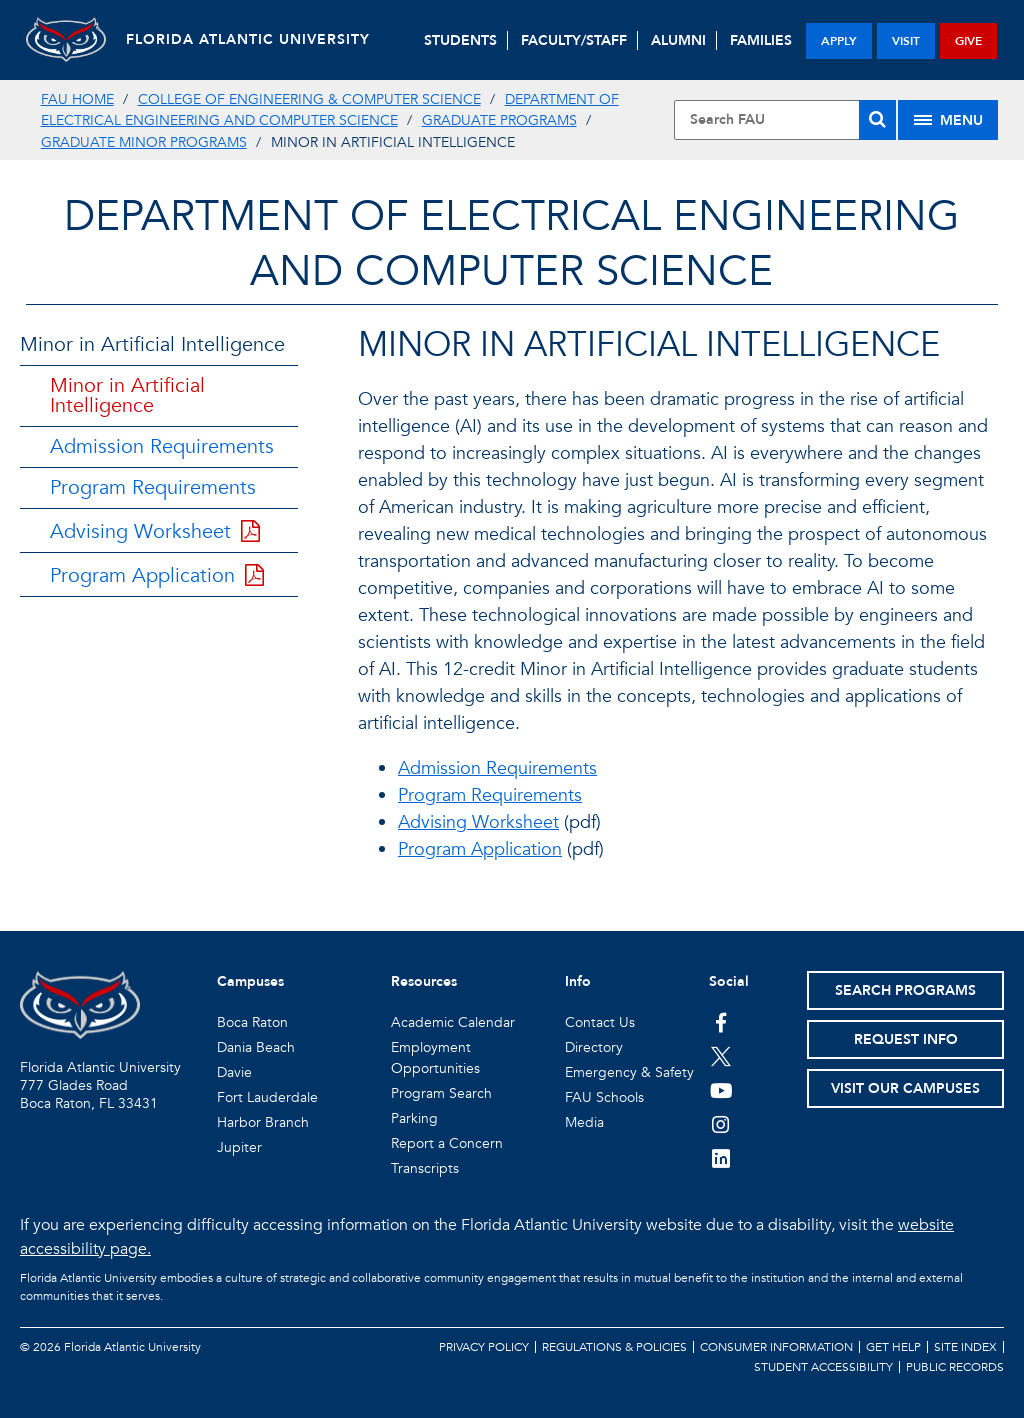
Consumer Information (776, 1347)
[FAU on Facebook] (721, 1022)
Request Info (906, 1039)
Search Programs (905, 990)
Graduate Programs (499, 120)
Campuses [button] (250, 981)
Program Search (441, 1093)
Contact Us (600, 1022)
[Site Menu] (948, 120)
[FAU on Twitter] (721, 1056)
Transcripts (425, 1168)
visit (906, 41)
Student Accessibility (823, 1367)
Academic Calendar (453, 1022)
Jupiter (239, 1147)
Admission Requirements (162, 446)
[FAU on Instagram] (721, 1124)
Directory (594, 1047)
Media (584, 1122)
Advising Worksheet (155, 531)
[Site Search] (785, 120)
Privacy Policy (484, 1347)
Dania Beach (256, 1047)
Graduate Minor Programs (144, 142)
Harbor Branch (263, 1122)
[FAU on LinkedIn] (721, 1158)
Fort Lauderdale (267, 1097)
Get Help (893, 1347)
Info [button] (578, 981)
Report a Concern (447, 1143)
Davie (234, 1072)
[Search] (877, 120)
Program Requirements (153, 487)
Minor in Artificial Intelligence (152, 344)
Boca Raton (252, 1022)
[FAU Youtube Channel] (721, 1090)
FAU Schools (604, 1097)
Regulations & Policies (614, 1347)
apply (839, 41)
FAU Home (77, 99)
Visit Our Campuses (905, 1088)
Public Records (955, 1367)
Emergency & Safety (629, 1072)
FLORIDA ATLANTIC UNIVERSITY (248, 39)
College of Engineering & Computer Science (309, 99)
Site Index (965, 1347)
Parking (414, 1118)
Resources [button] (424, 981)
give (968, 41)
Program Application (157, 575)
